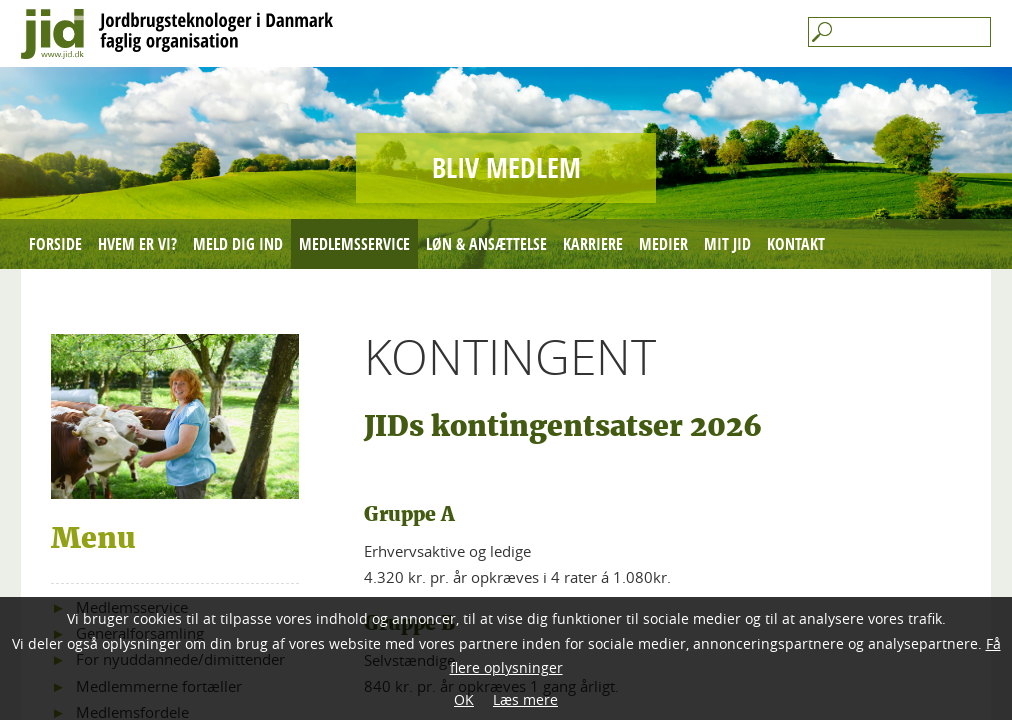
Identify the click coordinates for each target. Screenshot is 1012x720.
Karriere (593, 244)
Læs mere (525, 699)
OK (464, 699)
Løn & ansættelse (486, 244)
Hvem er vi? (137, 244)
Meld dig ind (238, 244)
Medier (663, 244)
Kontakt (796, 244)
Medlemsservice (354, 244)
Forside (55, 244)
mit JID (727, 244)
